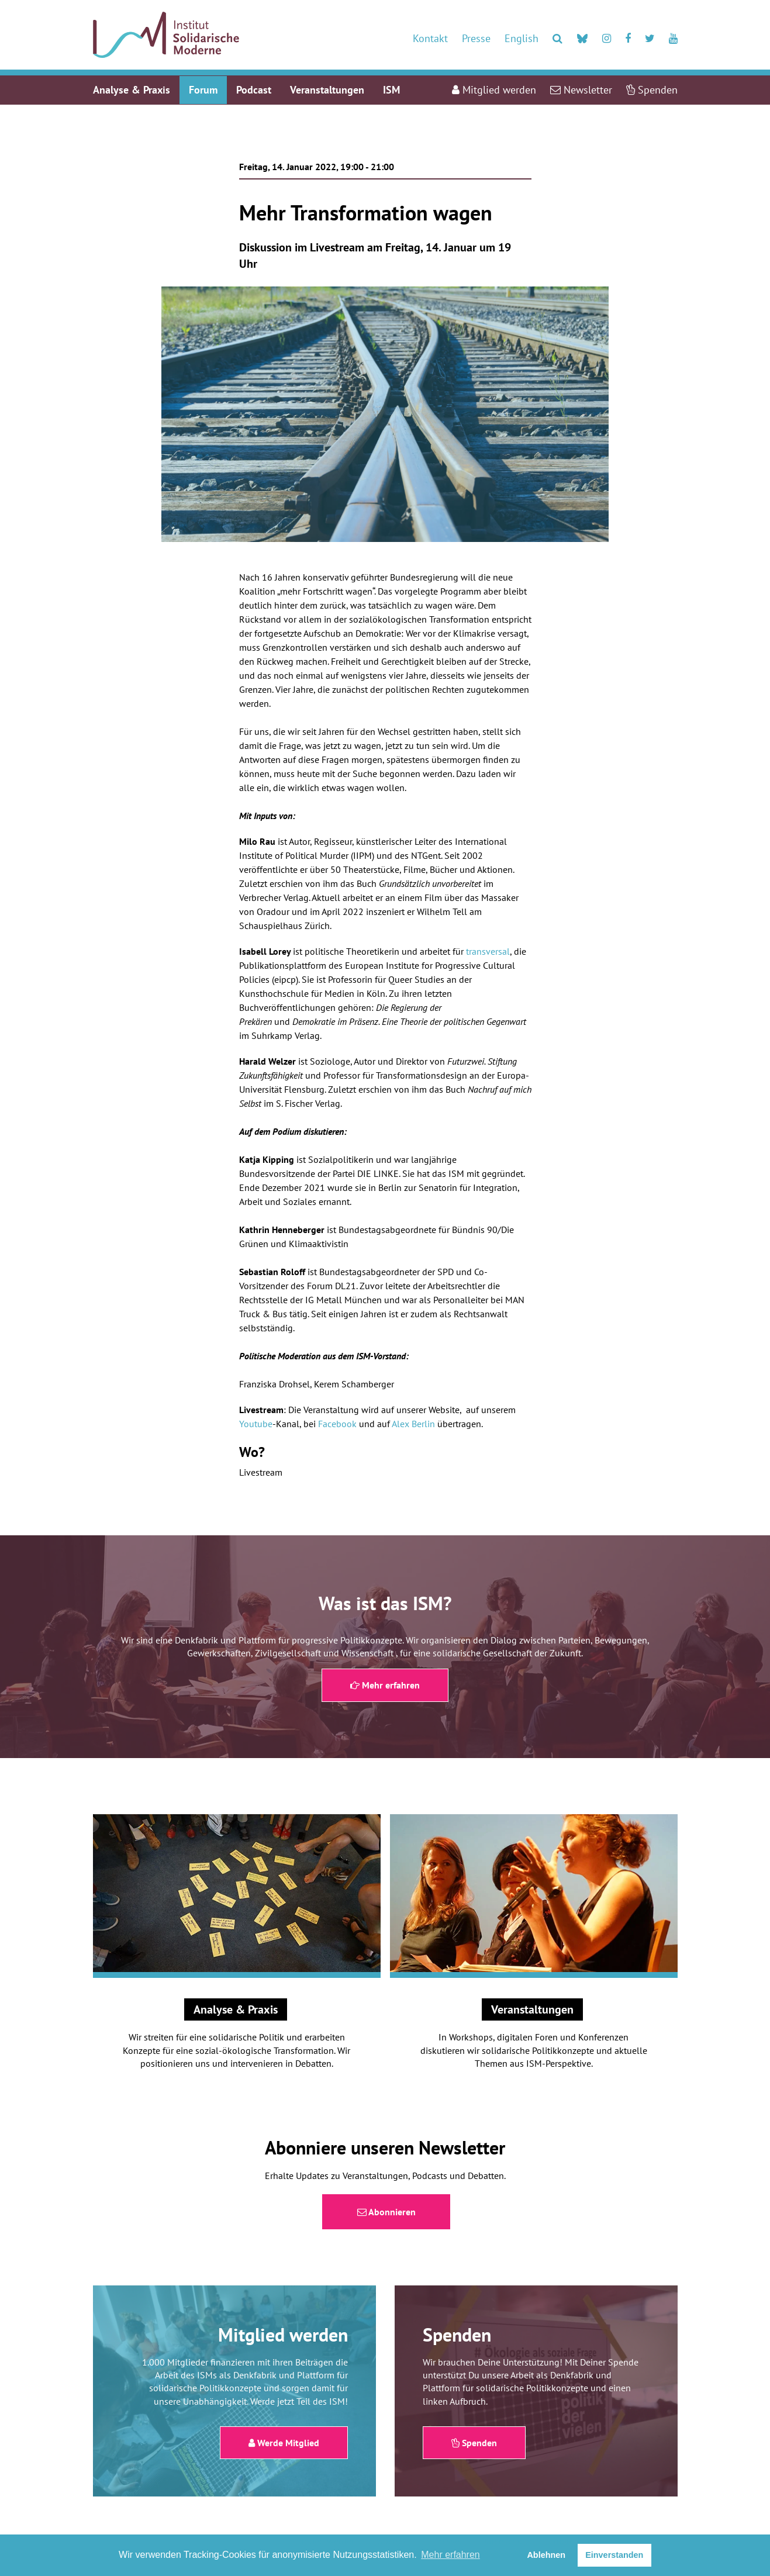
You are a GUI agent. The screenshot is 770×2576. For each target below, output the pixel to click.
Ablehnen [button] (546, 2555)
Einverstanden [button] (614, 2555)
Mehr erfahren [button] (450, 2555)
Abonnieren (386, 2212)
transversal (488, 951)
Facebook (337, 1423)
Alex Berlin (413, 1423)
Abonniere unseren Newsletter (385, 2147)
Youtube (255, 1423)
